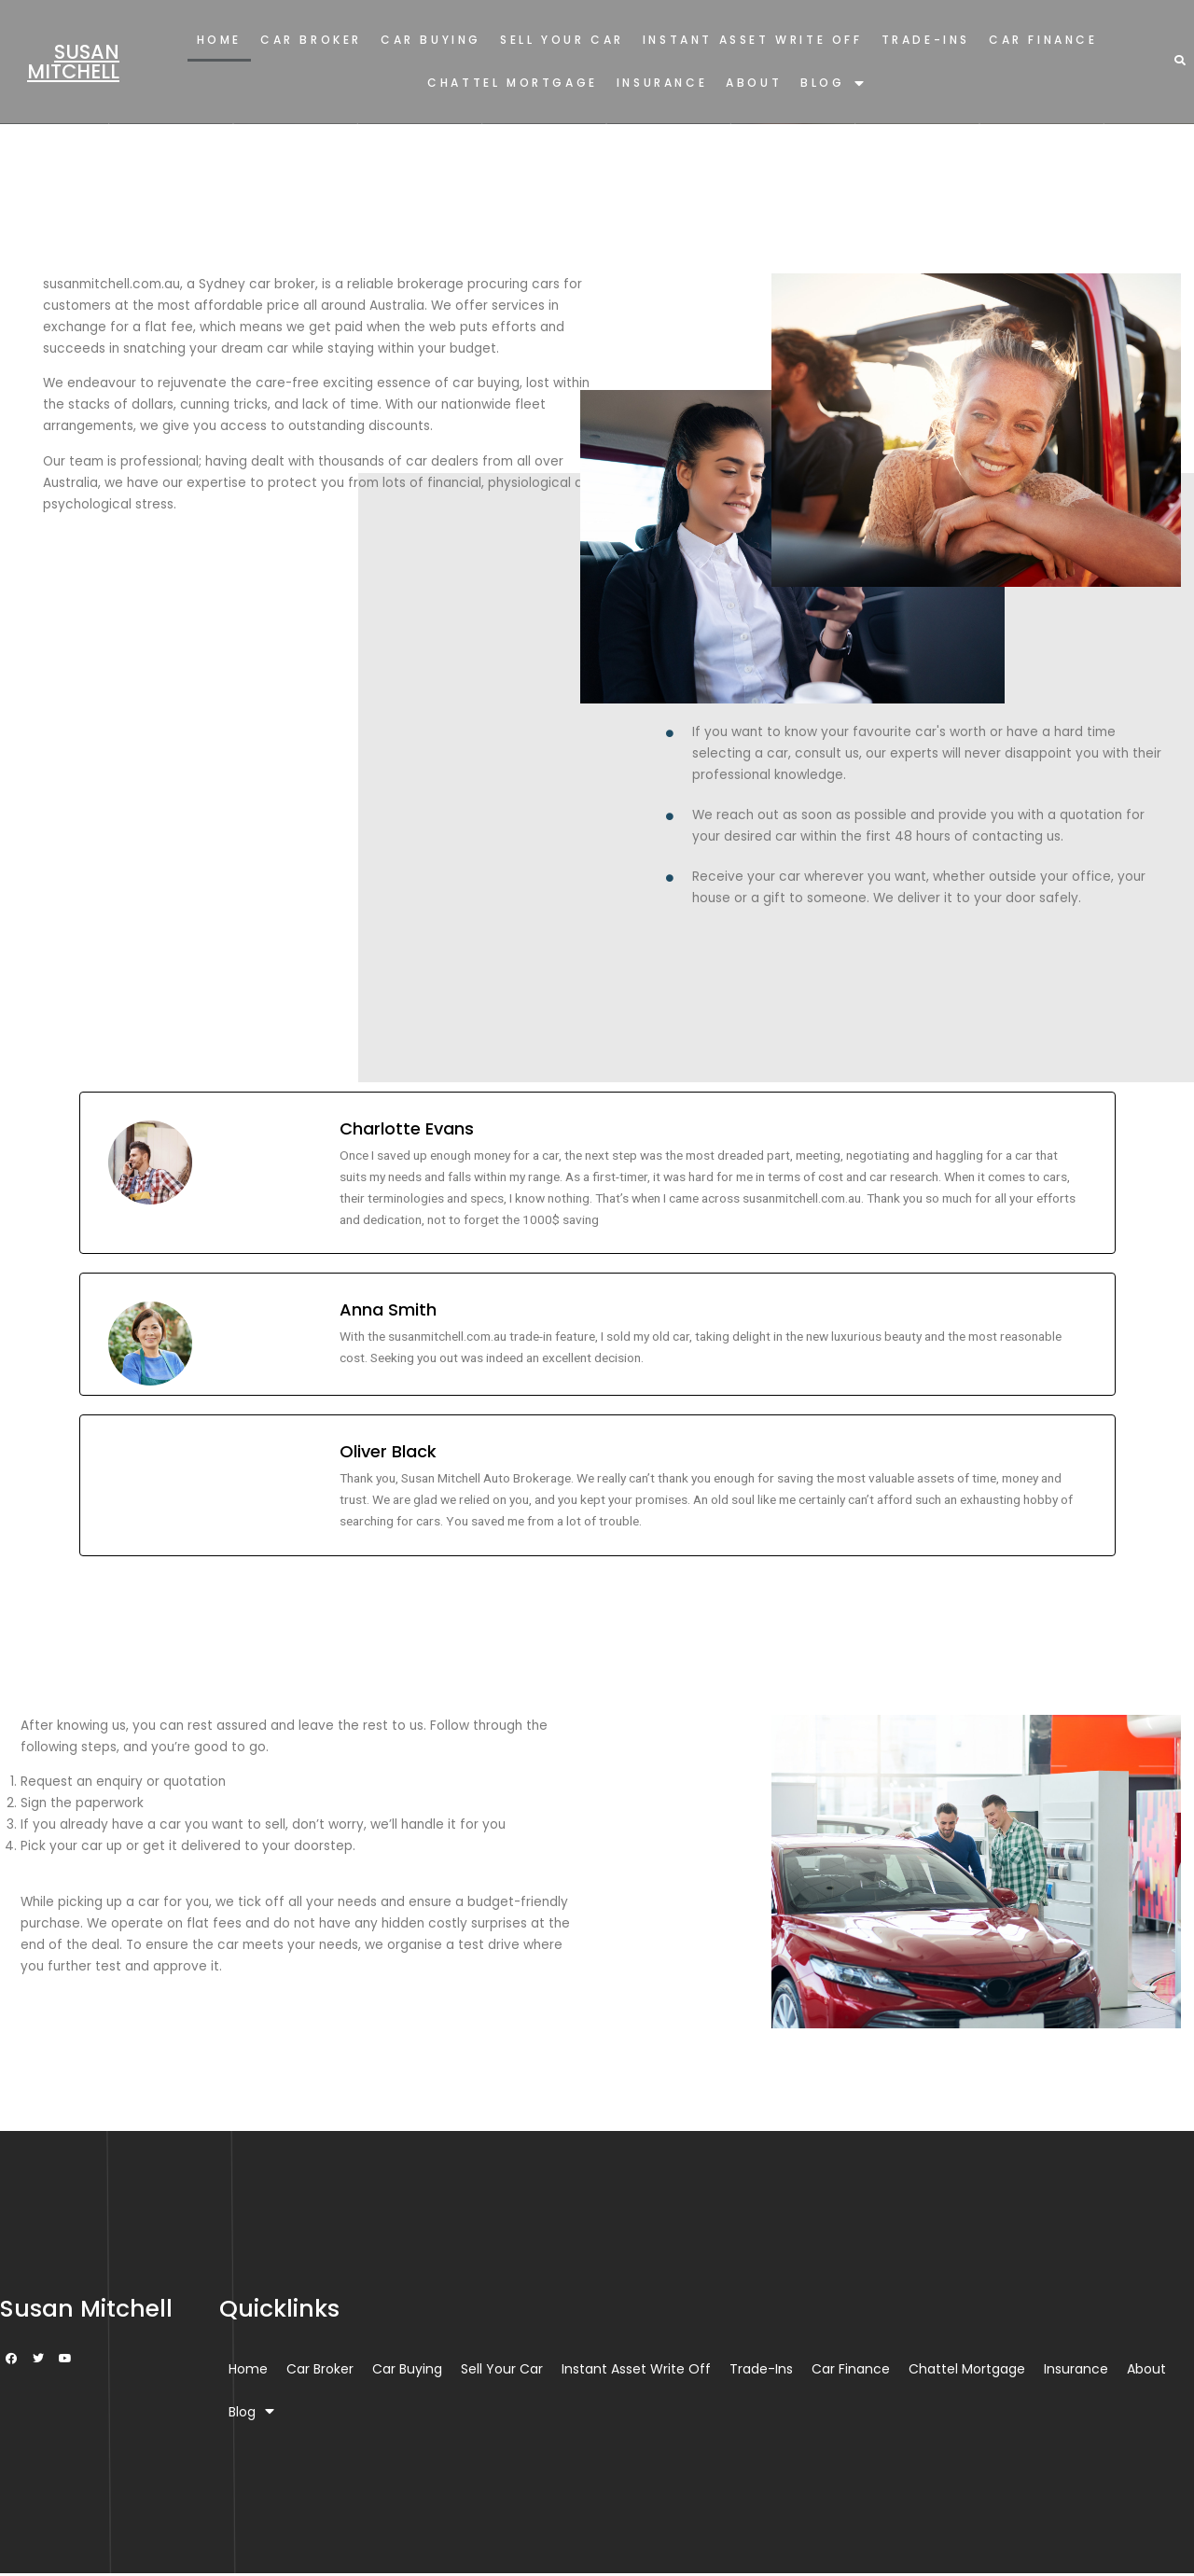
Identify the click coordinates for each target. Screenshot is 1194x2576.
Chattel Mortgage (512, 83)
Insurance (662, 83)
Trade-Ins (926, 40)
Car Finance (1043, 40)
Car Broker (311, 40)
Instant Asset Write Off (753, 40)
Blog (833, 83)
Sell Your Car (562, 40)
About (754, 83)
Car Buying (431, 40)
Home (219, 40)
